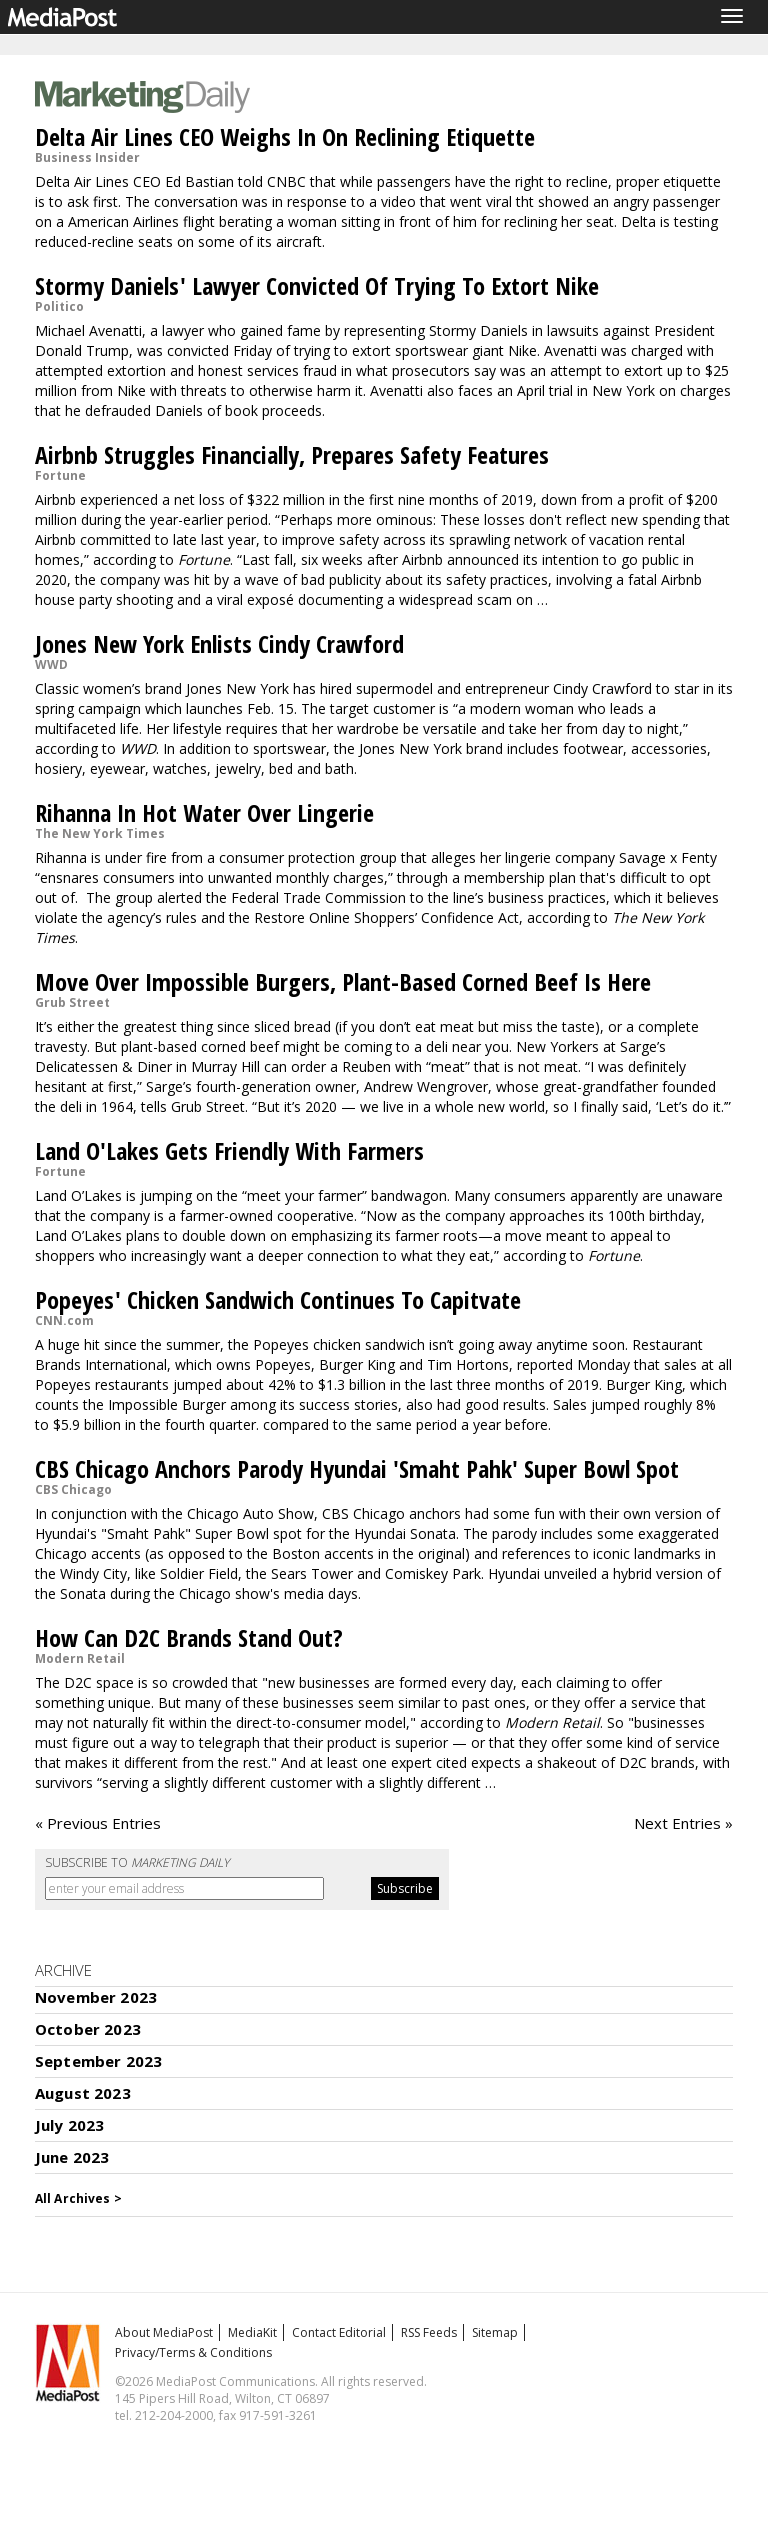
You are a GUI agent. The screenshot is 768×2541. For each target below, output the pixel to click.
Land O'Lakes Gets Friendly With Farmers (229, 1150)
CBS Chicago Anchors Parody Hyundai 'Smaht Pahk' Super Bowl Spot (357, 1468)
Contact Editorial (339, 2332)
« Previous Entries (98, 1823)
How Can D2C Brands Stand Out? (189, 1637)
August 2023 (83, 2093)
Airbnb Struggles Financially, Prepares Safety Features (292, 454)
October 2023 (88, 2029)
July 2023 (69, 2125)
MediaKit (252, 2332)
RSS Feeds (429, 2332)
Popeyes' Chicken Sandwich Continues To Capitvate (278, 1299)
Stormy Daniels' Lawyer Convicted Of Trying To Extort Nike (317, 285)
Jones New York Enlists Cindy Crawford (219, 643)
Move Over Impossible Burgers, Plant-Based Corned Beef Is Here (343, 981)
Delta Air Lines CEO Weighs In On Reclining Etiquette (285, 136)
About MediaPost (164, 2332)
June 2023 (72, 2157)
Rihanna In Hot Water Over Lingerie (204, 812)
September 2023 (98, 2061)
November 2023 (96, 1997)
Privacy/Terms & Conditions (193, 2352)
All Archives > (78, 2198)
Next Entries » (683, 1823)
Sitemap (495, 2332)
